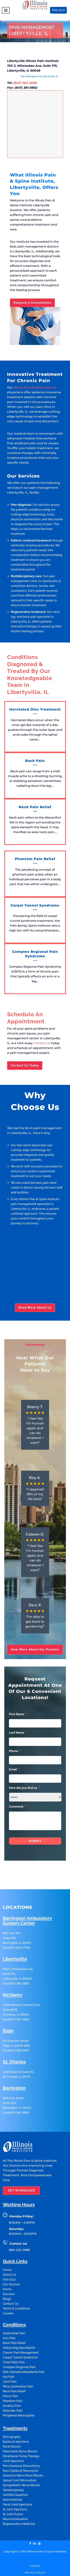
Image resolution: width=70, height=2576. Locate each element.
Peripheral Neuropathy (19, 2398)
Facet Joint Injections (17, 2488)
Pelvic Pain (10, 2379)
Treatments (15, 2411)
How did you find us (24, 1788)
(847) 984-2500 (25, 83)
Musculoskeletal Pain (18, 2369)
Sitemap (35, 2549)
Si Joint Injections (15, 2492)
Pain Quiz (9, 2263)
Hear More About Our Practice (35, 1649)
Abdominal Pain (14, 2316)
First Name (18, 1714)
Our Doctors (11, 2267)
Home (10, 74)
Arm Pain (9, 2321)
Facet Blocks (12, 2430)
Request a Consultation (32, 302)
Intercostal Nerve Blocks (20, 2434)
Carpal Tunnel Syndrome (20, 2340)
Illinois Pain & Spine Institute (35, 387)
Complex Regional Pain (19, 2350)
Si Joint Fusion (13, 2497)
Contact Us (10, 2287)
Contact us (42, 1043)
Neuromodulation (15, 2502)
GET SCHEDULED (21, 2173)
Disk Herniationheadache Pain (23, 2355)
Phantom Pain (12, 2384)
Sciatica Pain (12, 2389)
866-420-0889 (19, 2233)
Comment (17, 1806)
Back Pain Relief (14, 2326)
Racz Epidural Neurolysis (20, 2454)
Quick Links (15, 2244)
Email (14, 1769)
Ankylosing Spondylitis (19, 2331)
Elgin (8, 2014)
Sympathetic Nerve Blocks (21, 2468)
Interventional (12, 2483)
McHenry (12, 1978)
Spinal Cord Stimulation (19, 2463)
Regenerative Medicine (19, 2507)
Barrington (14, 2071)
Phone (15, 1751)
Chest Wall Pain (14, 2345)
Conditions (14, 2308)
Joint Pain (9, 2365)
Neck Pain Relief (14, 2374)
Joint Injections (13, 2444)
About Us (9, 2258)
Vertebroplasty (13, 2473)
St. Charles (14, 2045)
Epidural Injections (16, 2425)
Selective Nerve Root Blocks (23, 2459)
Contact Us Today (25, 1065)
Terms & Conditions (16, 2292)
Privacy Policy (35, 2556)
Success (9, 2277)
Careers (8, 2296)
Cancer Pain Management (21, 2336)
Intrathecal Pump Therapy (21, 2439)
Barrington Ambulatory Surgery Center (27, 1904)
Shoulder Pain (12, 2394)
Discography (12, 2420)
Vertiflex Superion (15, 2478)
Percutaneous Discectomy (21, 2449)
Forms (7, 2272)
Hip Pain (8, 2360)
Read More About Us (35, 1307)
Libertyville (15, 1942)
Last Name (18, 1732)
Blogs (7, 2282)
